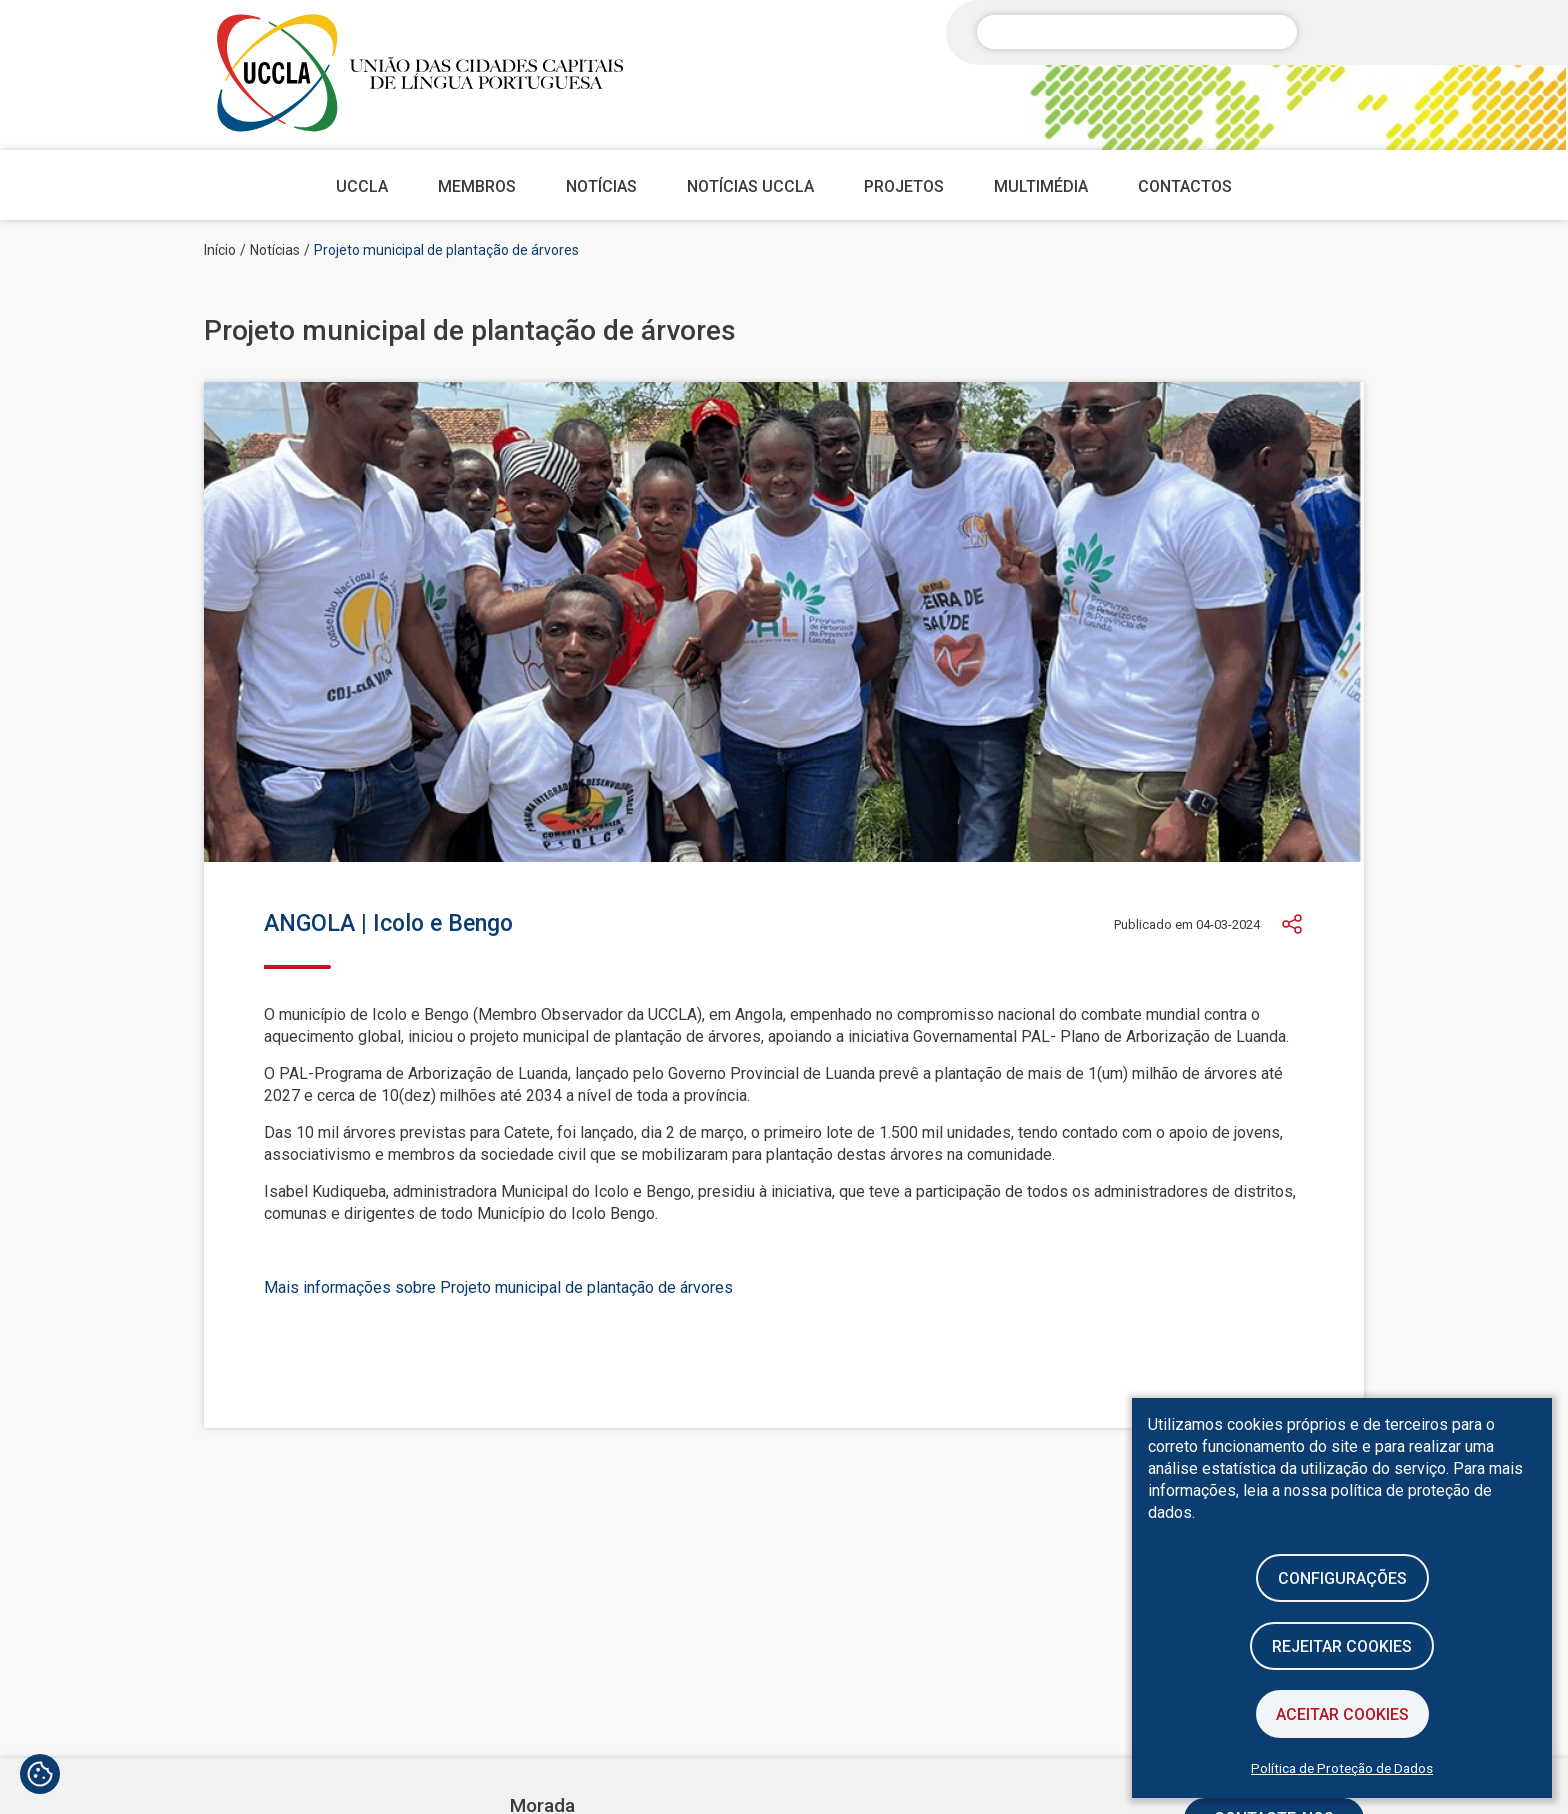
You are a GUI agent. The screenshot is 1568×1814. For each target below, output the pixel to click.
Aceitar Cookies (1342, 1714)
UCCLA (362, 186)
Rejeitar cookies (1342, 1646)
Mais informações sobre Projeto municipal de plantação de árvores (498, 1287)
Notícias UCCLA (750, 186)
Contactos (1185, 186)
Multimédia (1041, 186)
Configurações (1342, 1578)
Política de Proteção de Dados (1342, 1768)
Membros (477, 186)
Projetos (904, 186)
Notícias (601, 186)
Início (220, 250)
